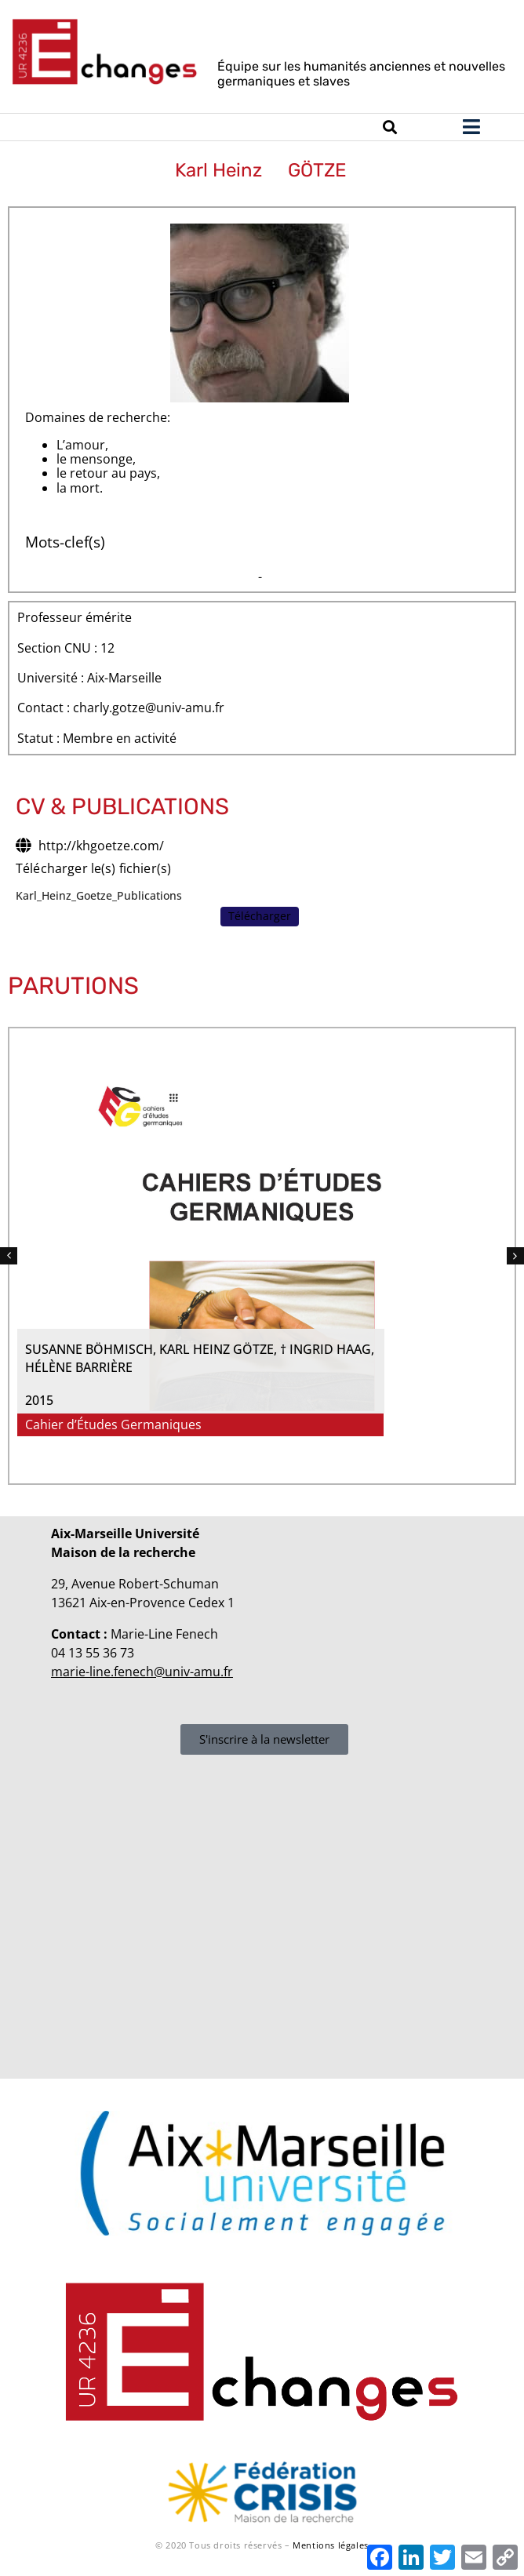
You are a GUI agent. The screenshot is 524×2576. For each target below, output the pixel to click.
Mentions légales (331, 2545)
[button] (8, 1255)
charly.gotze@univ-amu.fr (148, 707)
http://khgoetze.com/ (101, 845)
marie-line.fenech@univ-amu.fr (142, 1671)
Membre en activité (119, 738)
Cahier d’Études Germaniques (404, 1424)
